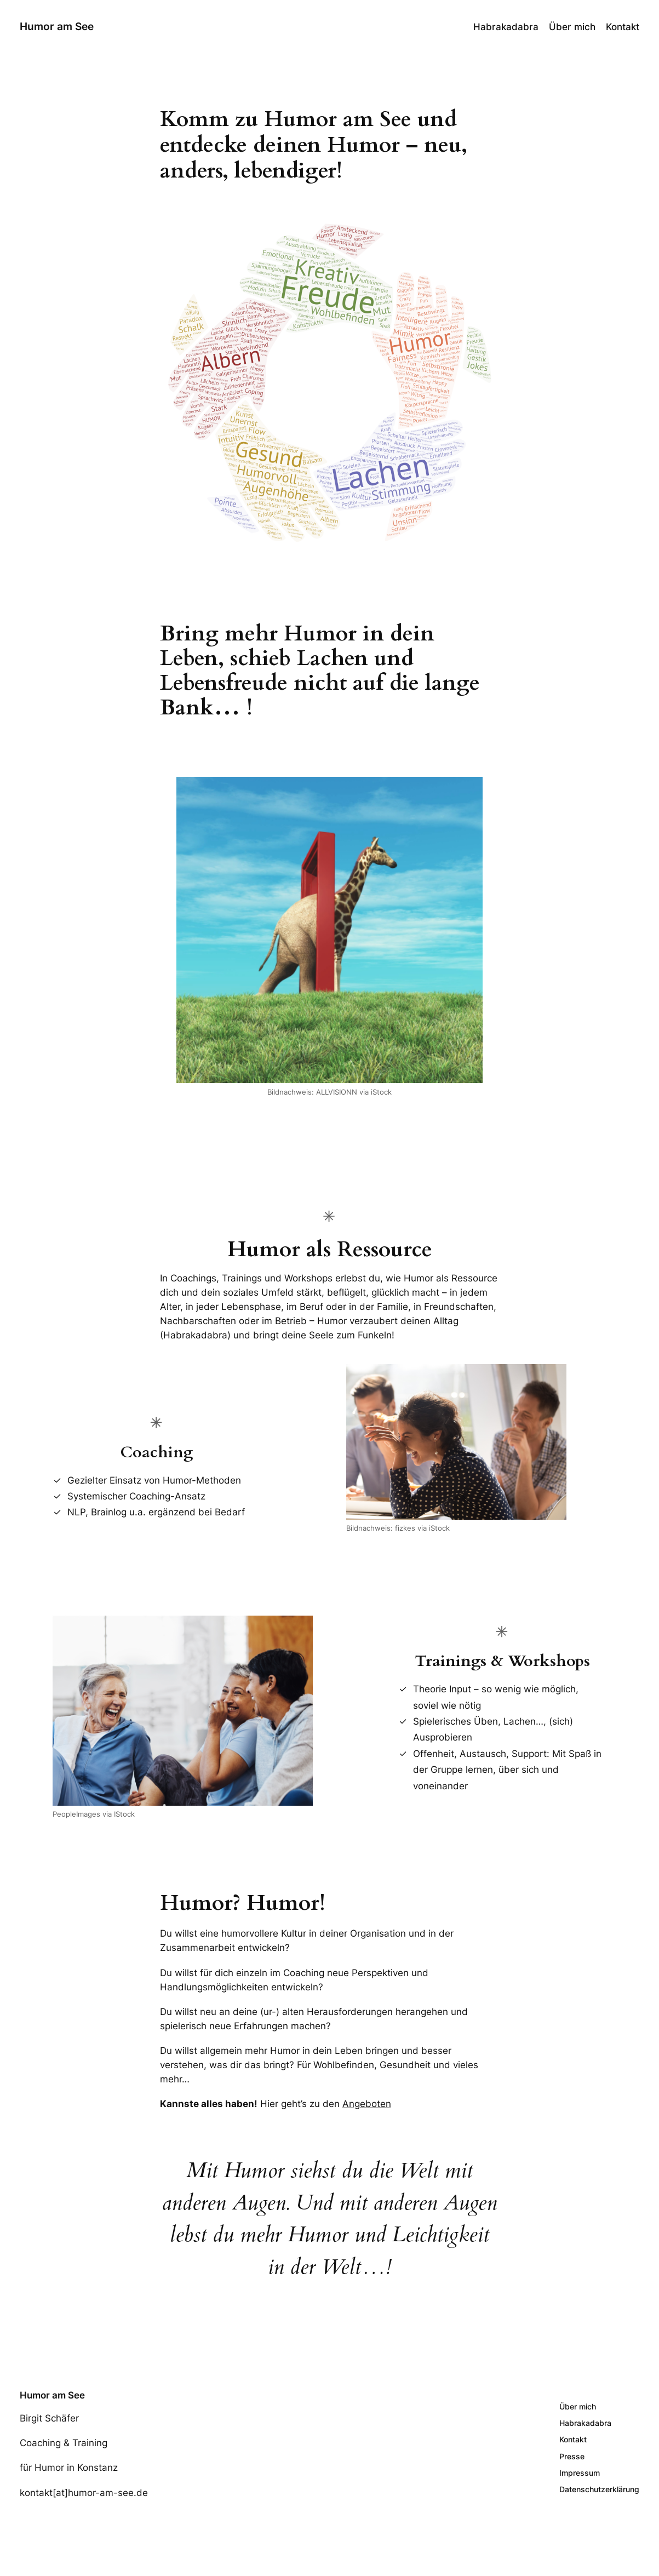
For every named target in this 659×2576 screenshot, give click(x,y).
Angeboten (366, 2103)
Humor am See (57, 26)
